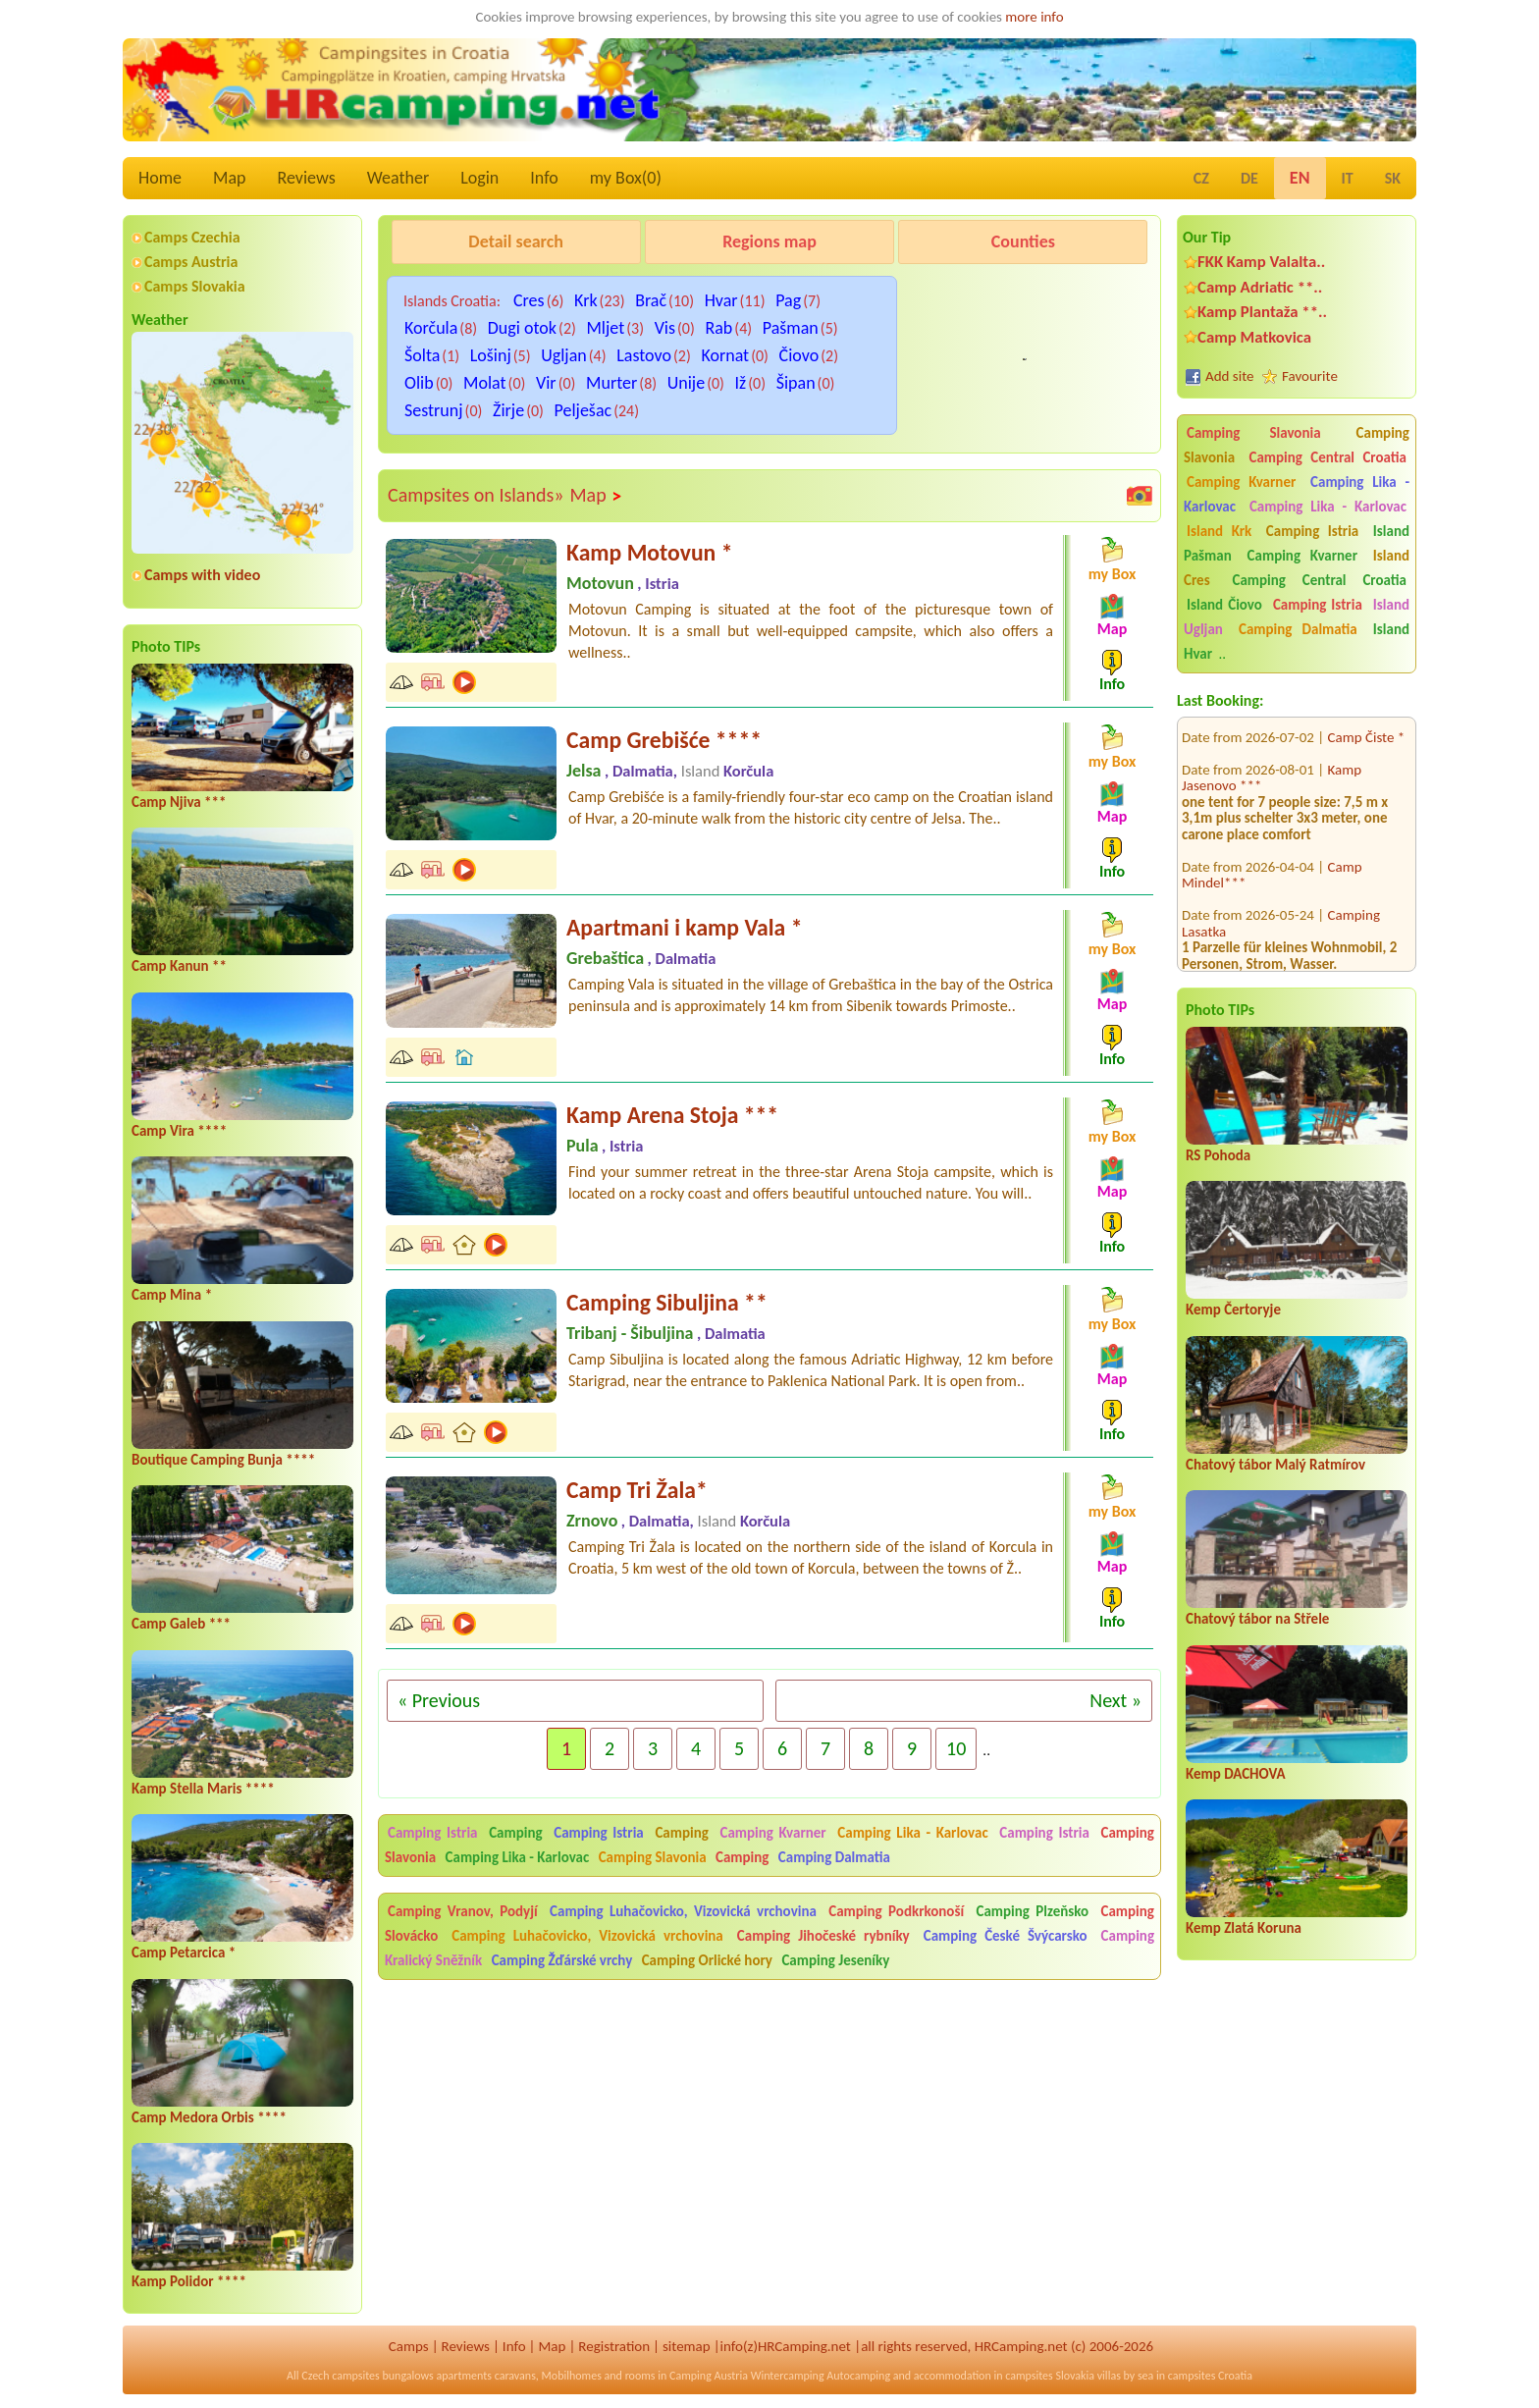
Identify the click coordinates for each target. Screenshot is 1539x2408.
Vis (665, 328)
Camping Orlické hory (707, 1960)
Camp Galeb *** (181, 1623)
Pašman (791, 328)
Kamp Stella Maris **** (203, 1788)
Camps (409, 2346)
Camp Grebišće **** (664, 739)
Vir (546, 383)
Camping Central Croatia (1327, 457)
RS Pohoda (1218, 1155)
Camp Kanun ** (179, 966)
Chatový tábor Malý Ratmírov (1275, 1464)
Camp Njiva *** (179, 802)
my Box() (626, 177)
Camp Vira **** (179, 1131)
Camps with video (202, 574)
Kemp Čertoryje (1233, 1309)
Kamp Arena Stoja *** (672, 1114)
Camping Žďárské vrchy (562, 1960)
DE (1249, 178)
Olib (419, 383)
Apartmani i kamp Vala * (684, 927)
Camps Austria (191, 261)
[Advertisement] (769, 2140)
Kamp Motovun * (649, 552)
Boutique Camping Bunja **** (223, 1460)
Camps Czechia (192, 237)
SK (1393, 178)
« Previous (439, 1700)
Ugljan (564, 355)
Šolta (422, 355)
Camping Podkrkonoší (896, 1911)
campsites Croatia (1210, 2375)
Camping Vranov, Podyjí (463, 1911)
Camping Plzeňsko (1033, 1911)
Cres (529, 300)
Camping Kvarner (1241, 482)
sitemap (687, 2346)
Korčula (430, 328)
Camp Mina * (172, 1295)
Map (229, 177)
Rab (718, 328)
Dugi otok (522, 328)
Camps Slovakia (194, 286)
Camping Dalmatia (1298, 629)
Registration (614, 2346)
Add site (1229, 376)
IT (1347, 178)
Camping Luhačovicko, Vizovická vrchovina (683, 1911)
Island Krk (1219, 531)
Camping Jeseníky (835, 1960)
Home (160, 177)
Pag (788, 300)
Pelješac (583, 410)
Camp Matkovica (1254, 337)
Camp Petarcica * (184, 1952)
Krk (586, 300)
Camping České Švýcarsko (1006, 1936)
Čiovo (799, 355)
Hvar (721, 300)
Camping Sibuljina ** (667, 1302)
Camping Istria (1312, 531)
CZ (1201, 178)
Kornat (725, 355)
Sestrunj (433, 410)
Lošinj (490, 355)
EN (1300, 177)
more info (1034, 17)
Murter (611, 383)
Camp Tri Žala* (637, 1489)
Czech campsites (340, 2375)
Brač (650, 300)
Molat (484, 383)
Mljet (605, 328)
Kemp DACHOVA (1236, 1774)
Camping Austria (708, 2375)
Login (479, 177)
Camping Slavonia (1254, 433)
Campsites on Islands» (476, 495)
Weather (398, 177)
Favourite (1310, 376)
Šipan (796, 383)
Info (544, 177)
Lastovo (643, 355)
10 (956, 1748)
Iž (741, 383)
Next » (1115, 1700)
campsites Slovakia (1049, 2375)
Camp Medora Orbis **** (209, 2117)
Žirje (508, 410)
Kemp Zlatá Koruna (1243, 1928)
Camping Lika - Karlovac (1327, 506)
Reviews (307, 177)
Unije (686, 383)
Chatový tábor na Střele (1257, 1619)
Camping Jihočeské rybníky (823, 1936)
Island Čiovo (1224, 605)
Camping (518, 1833)
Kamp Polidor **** (189, 2281)
